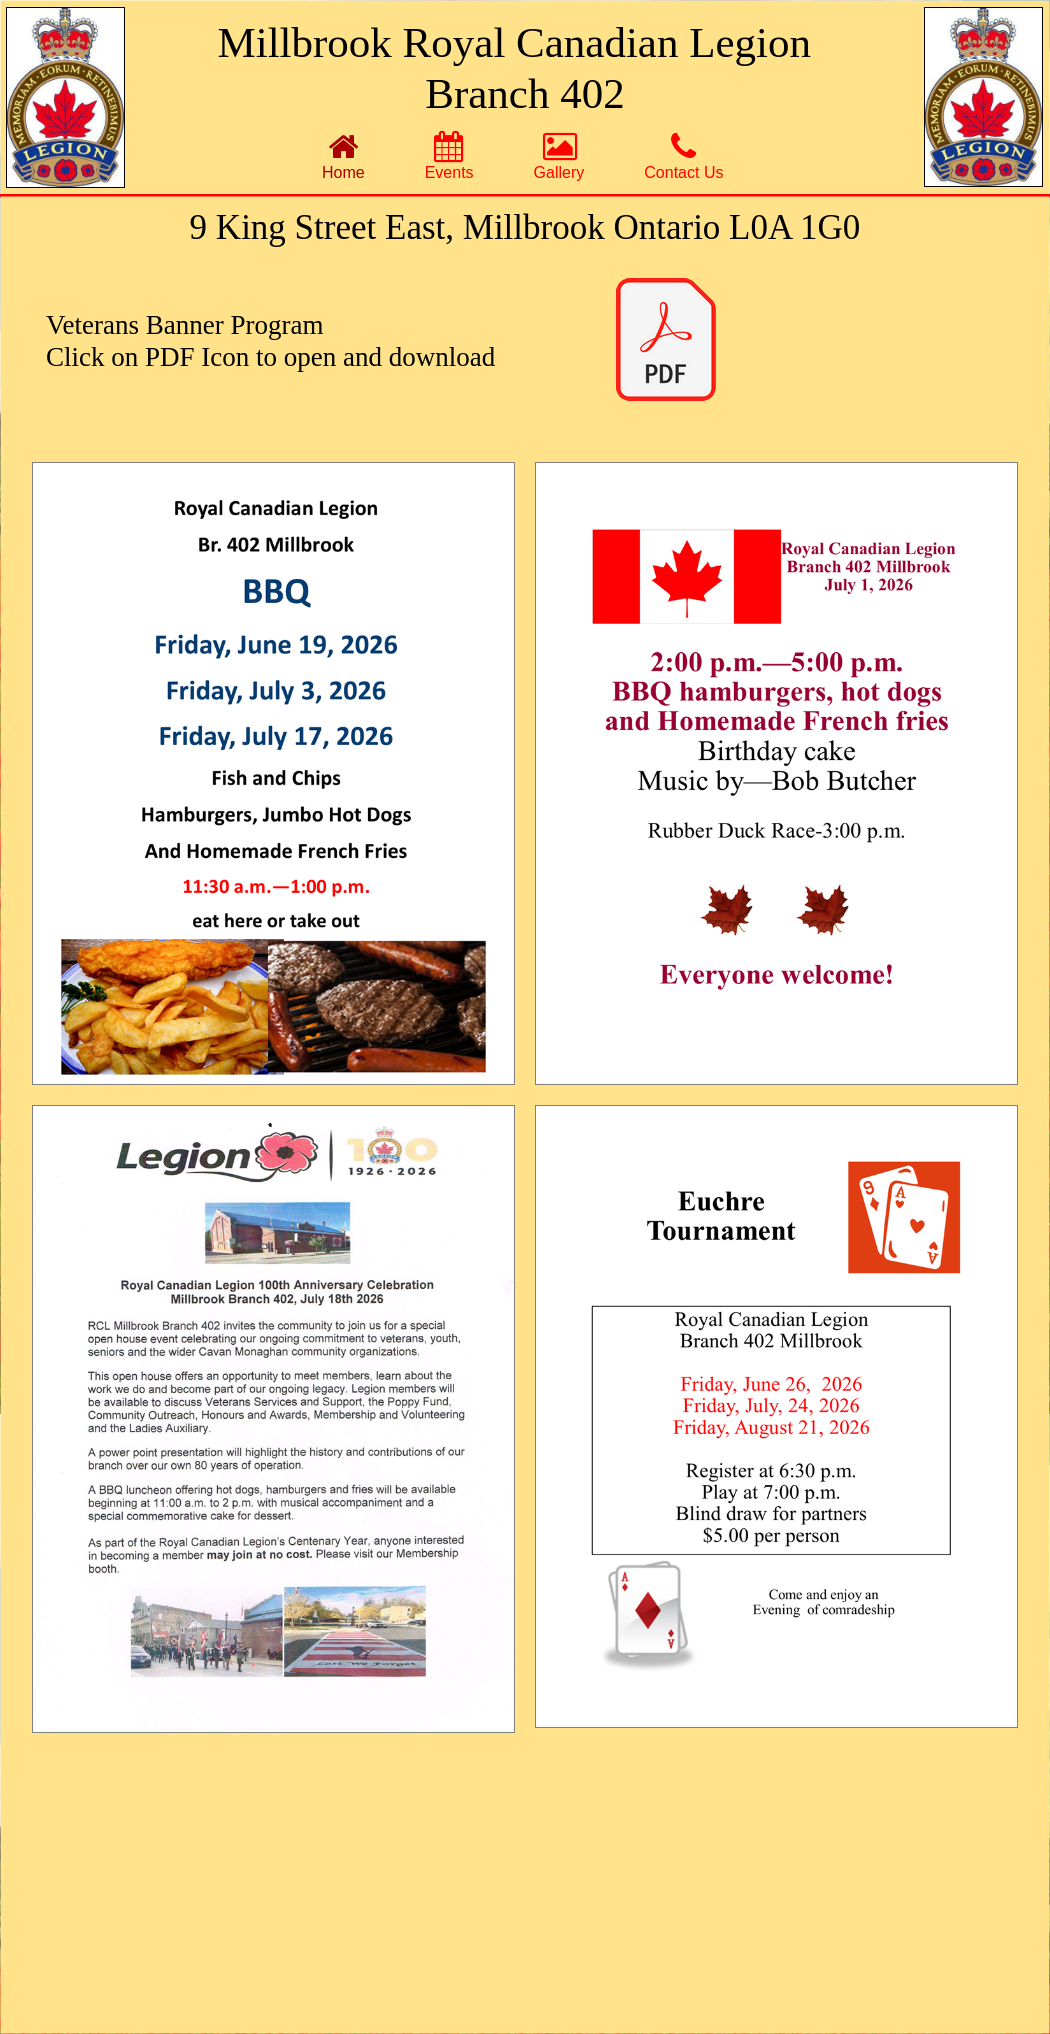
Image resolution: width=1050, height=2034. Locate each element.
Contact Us (683, 156)
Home (343, 156)
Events (449, 156)
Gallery (559, 156)
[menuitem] (343, 155)
